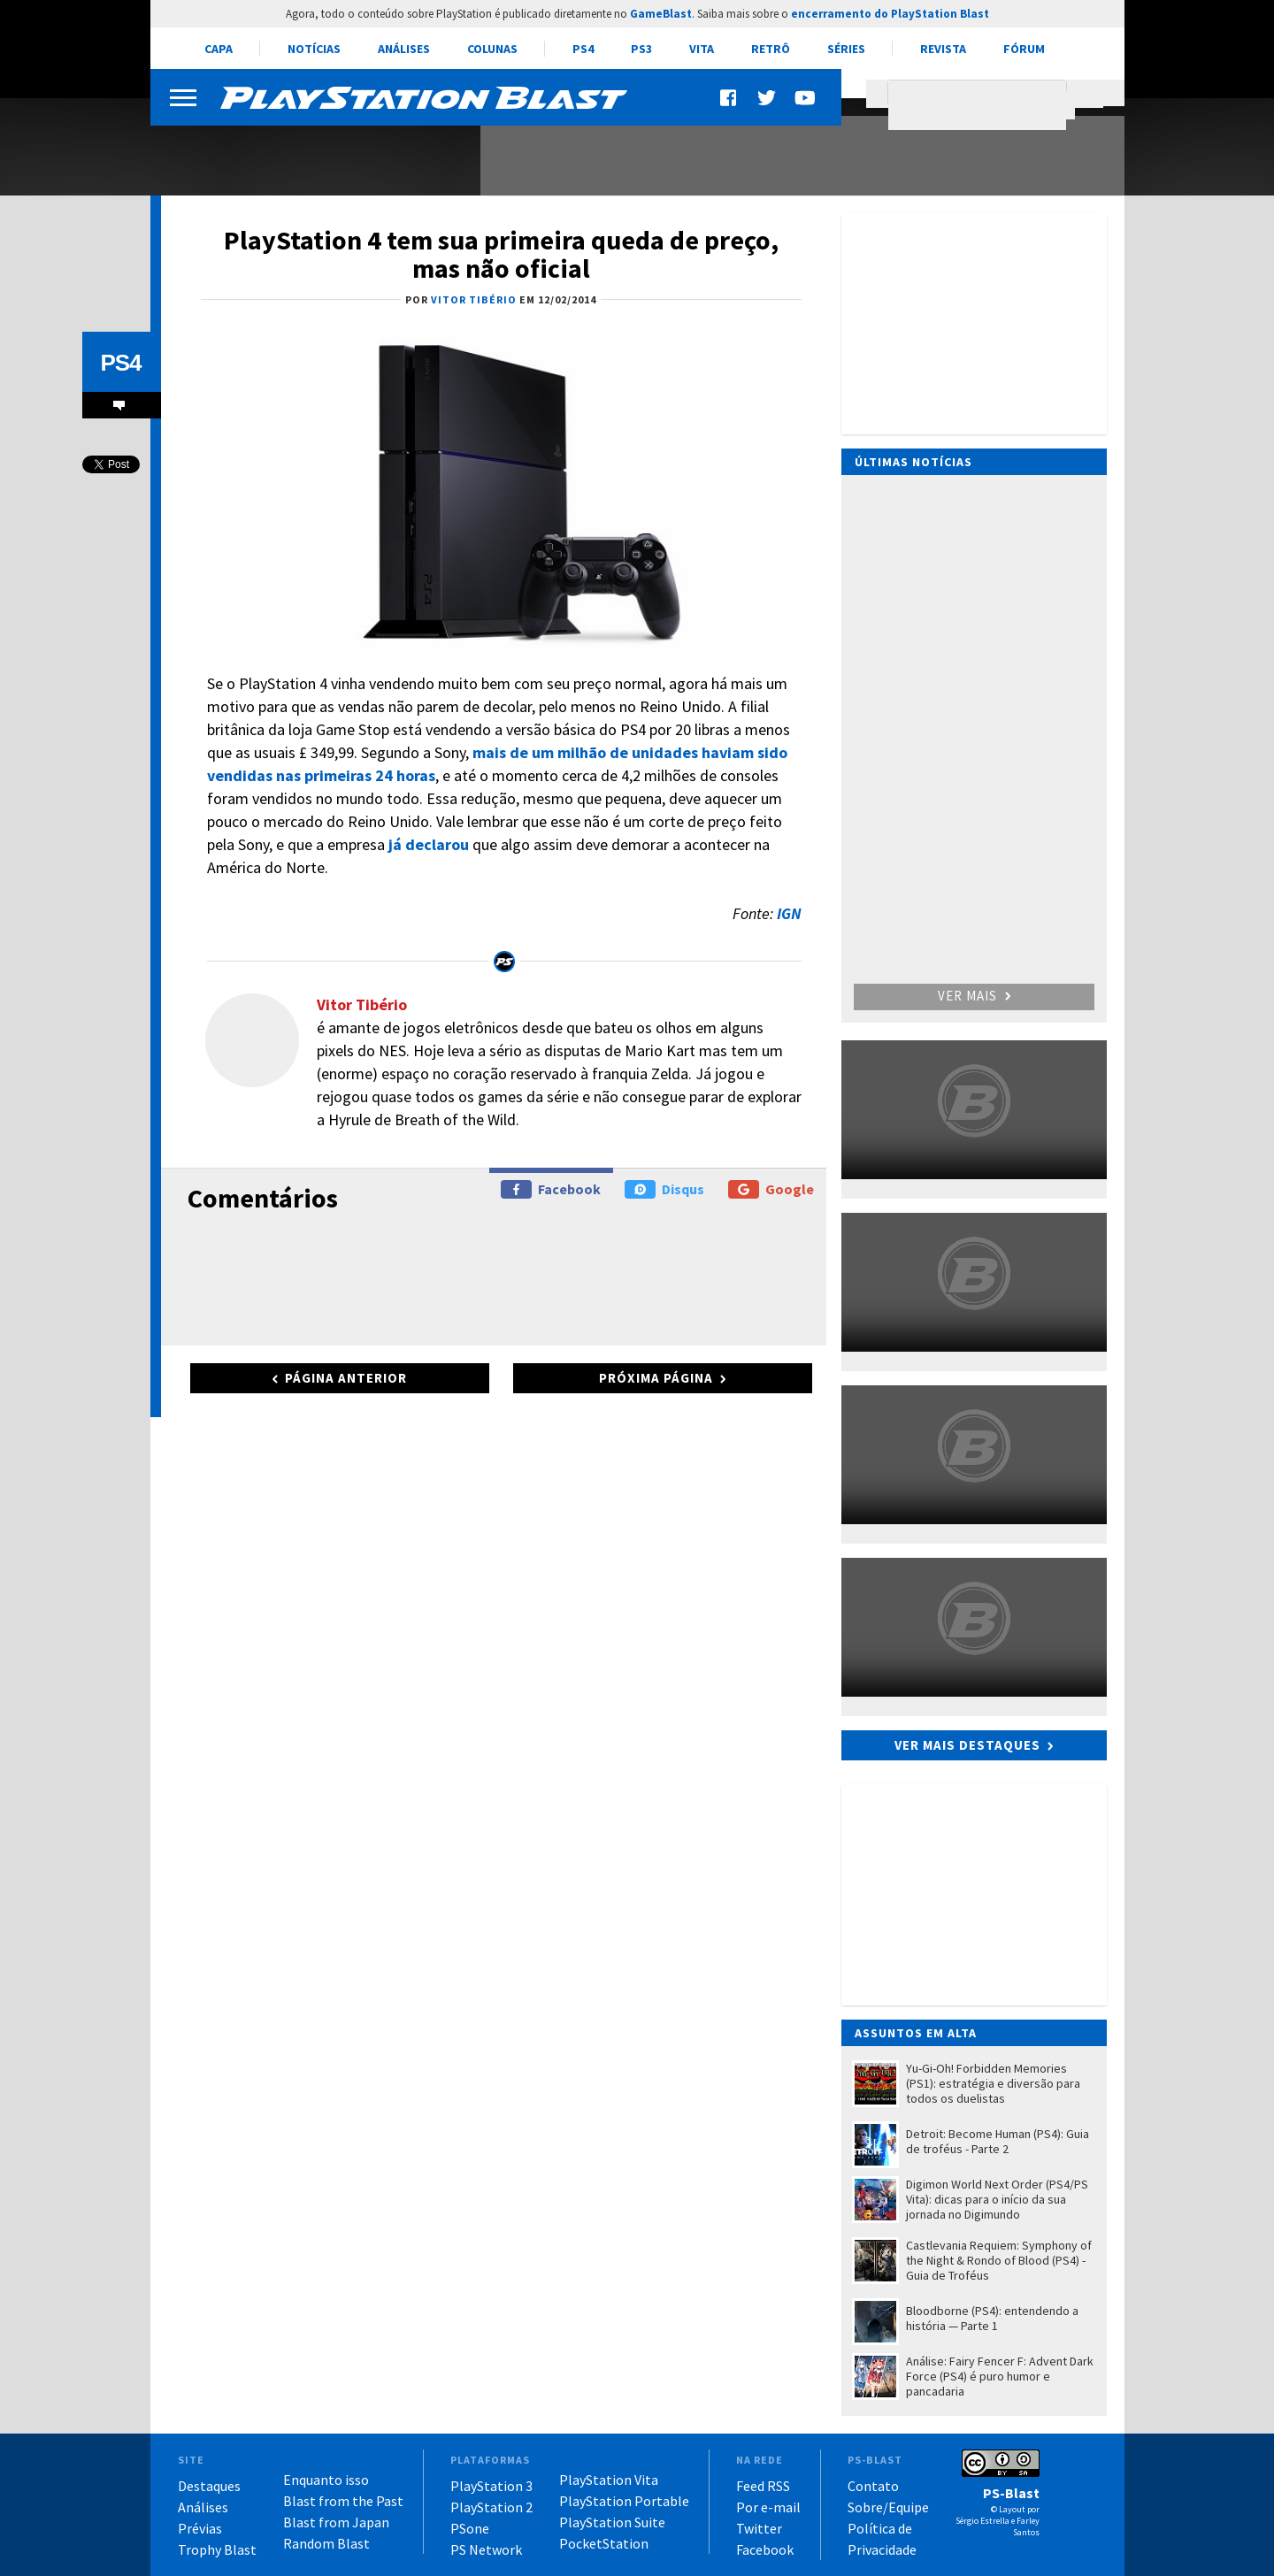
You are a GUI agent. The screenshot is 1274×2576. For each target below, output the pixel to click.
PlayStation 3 (491, 2486)
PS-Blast (1011, 2493)
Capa (218, 49)
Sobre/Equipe (888, 2507)
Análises (404, 49)
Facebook (551, 1189)
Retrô (770, 49)
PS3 (641, 49)
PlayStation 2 (491, 2507)
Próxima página (656, 1377)
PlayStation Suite (612, 2522)
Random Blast (326, 2543)
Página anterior (346, 1377)
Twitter (759, 2528)
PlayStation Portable (624, 2501)
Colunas (492, 49)
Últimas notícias (913, 462)
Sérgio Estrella (982, 2520)
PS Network (486, 2549)
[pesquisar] (981, 105)
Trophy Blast (217, 2549)
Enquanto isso (326, 2479)
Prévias (200, 2528)
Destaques (209, 2486)
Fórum (1024, 49)
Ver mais (974, 995)
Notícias (314, 49)
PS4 (583, 49)
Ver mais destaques (967, 1744)
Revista (943, 49)
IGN (789, 913)
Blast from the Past (343, 2501)
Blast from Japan (336, 2522)
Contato (873, 2486)
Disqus (664, 1189)
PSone (469, 2528)
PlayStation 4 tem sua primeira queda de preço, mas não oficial (501, 254)
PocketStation (604, 2543)
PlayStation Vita (608, 2479)
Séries (846, 49)
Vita (701, 49)
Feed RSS (763, 2486)
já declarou (428, 844)
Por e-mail (768, 2507)
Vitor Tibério (362, 1004)
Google (771, 1189)
